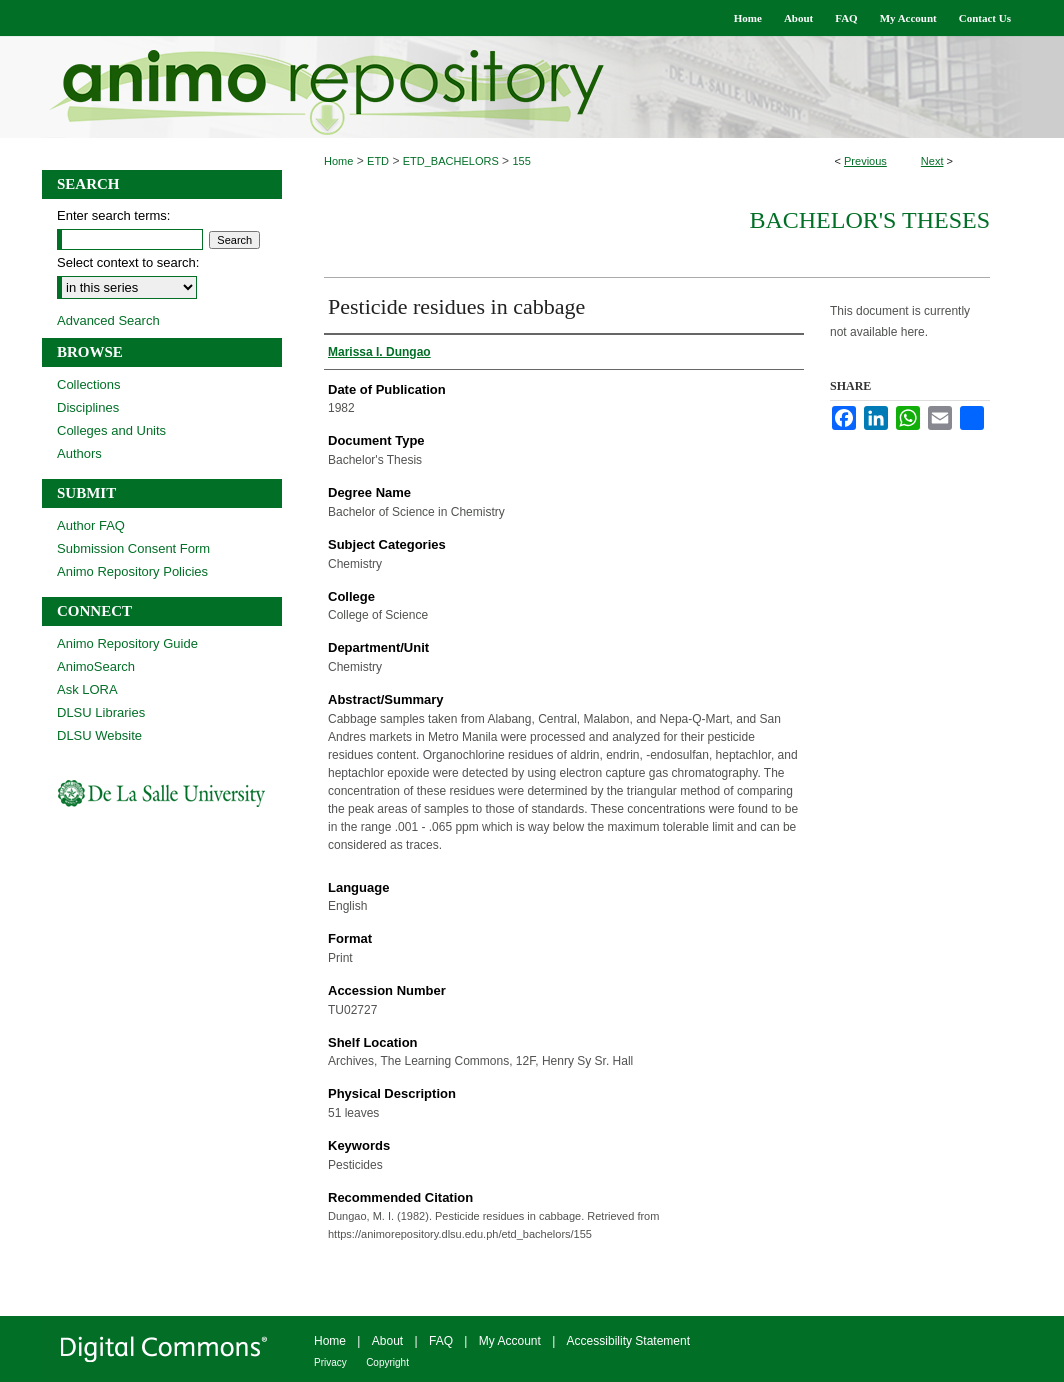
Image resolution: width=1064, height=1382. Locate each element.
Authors (79, 453)
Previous (865, 161)
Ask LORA (87, 689)
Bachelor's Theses (869, 220)
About (387, 1341)
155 (521, 161)
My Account (510, 1341)
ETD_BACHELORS (451, 161)
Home (338, 161)
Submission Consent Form (133, 548)
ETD (378, 161)
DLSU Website (99, 735)
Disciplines (88, 407)
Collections (89, 384)
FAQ (441, 1341)
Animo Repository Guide (127, 643)
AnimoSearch (96, 666)
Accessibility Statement (628, 1341)
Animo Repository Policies (132, 571)
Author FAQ (91, 525)
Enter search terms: (113, 215)
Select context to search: (128, 262)
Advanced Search (108, 320)
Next (932, 161)
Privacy (330, 1362)
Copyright (387, 1362)
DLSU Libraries (101, 712)
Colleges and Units (111, 430)
